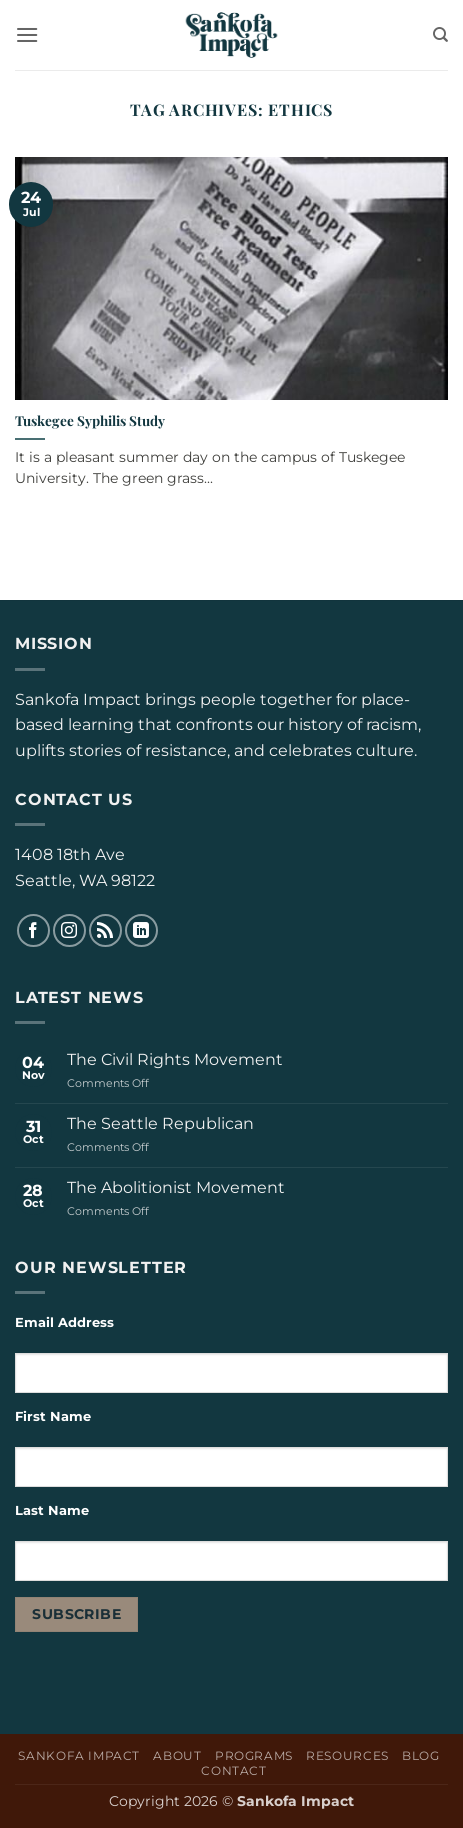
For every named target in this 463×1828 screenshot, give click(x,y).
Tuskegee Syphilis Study (90, 420)
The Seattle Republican (160, 1123)
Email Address (64, 1322)
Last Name (54, 1510)
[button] (27, 34)
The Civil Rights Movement (175, 1059)
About (177, 1755)
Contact (233, 1770)
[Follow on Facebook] (33, 930)
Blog (420, 1755)
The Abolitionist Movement (176, 1187)
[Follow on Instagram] (69, 930)
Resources (347, 1755)
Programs (254, 1755)
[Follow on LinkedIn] (141, 930)
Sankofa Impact (79, 1755)
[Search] (440, 35)
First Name (53, 1416)
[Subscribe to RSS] (105, 930)
